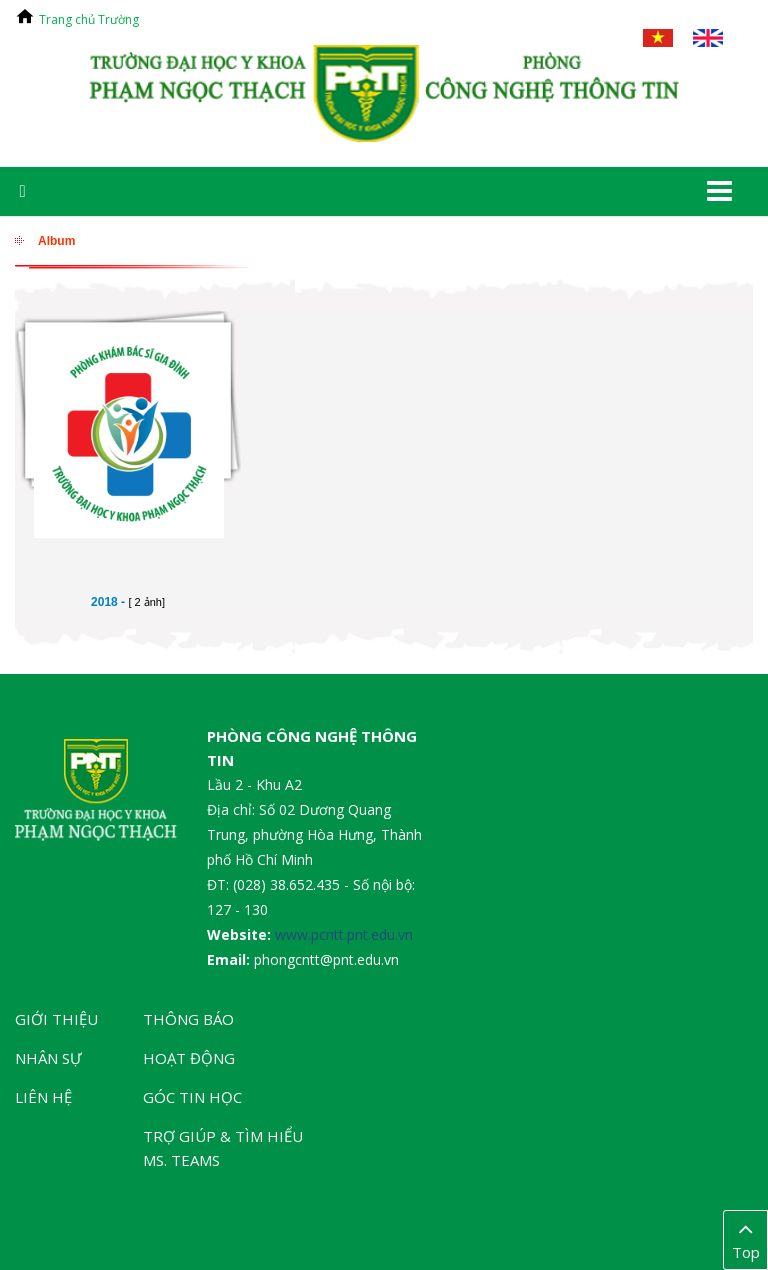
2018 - (128, 602)
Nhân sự (48, 1058)
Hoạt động (189, 1058)
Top (745, 1239)
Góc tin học (192, 1097)
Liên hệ (43, 1097)
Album (56, 241)
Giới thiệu (56, 1019)
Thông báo (188, 1019)
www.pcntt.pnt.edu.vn (344, 934)
